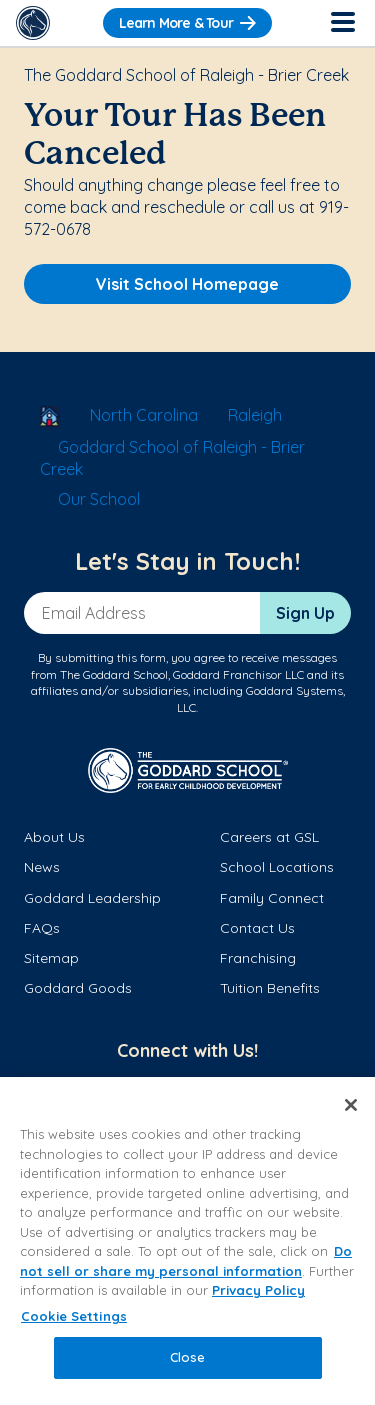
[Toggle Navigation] (342, 23)
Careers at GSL (269, 837)
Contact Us (257, 928)
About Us (54, 837)
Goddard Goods (78, 988)
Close (188, 1357)
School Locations (277, 867)
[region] (187, 1241)
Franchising (258, 958)
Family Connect (272, 898)
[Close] (351, 1105)
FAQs (42, 928)
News (42, 867)
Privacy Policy (258, 1290)
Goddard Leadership (92, 898)
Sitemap (51, 958)
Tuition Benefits (270, 988)
